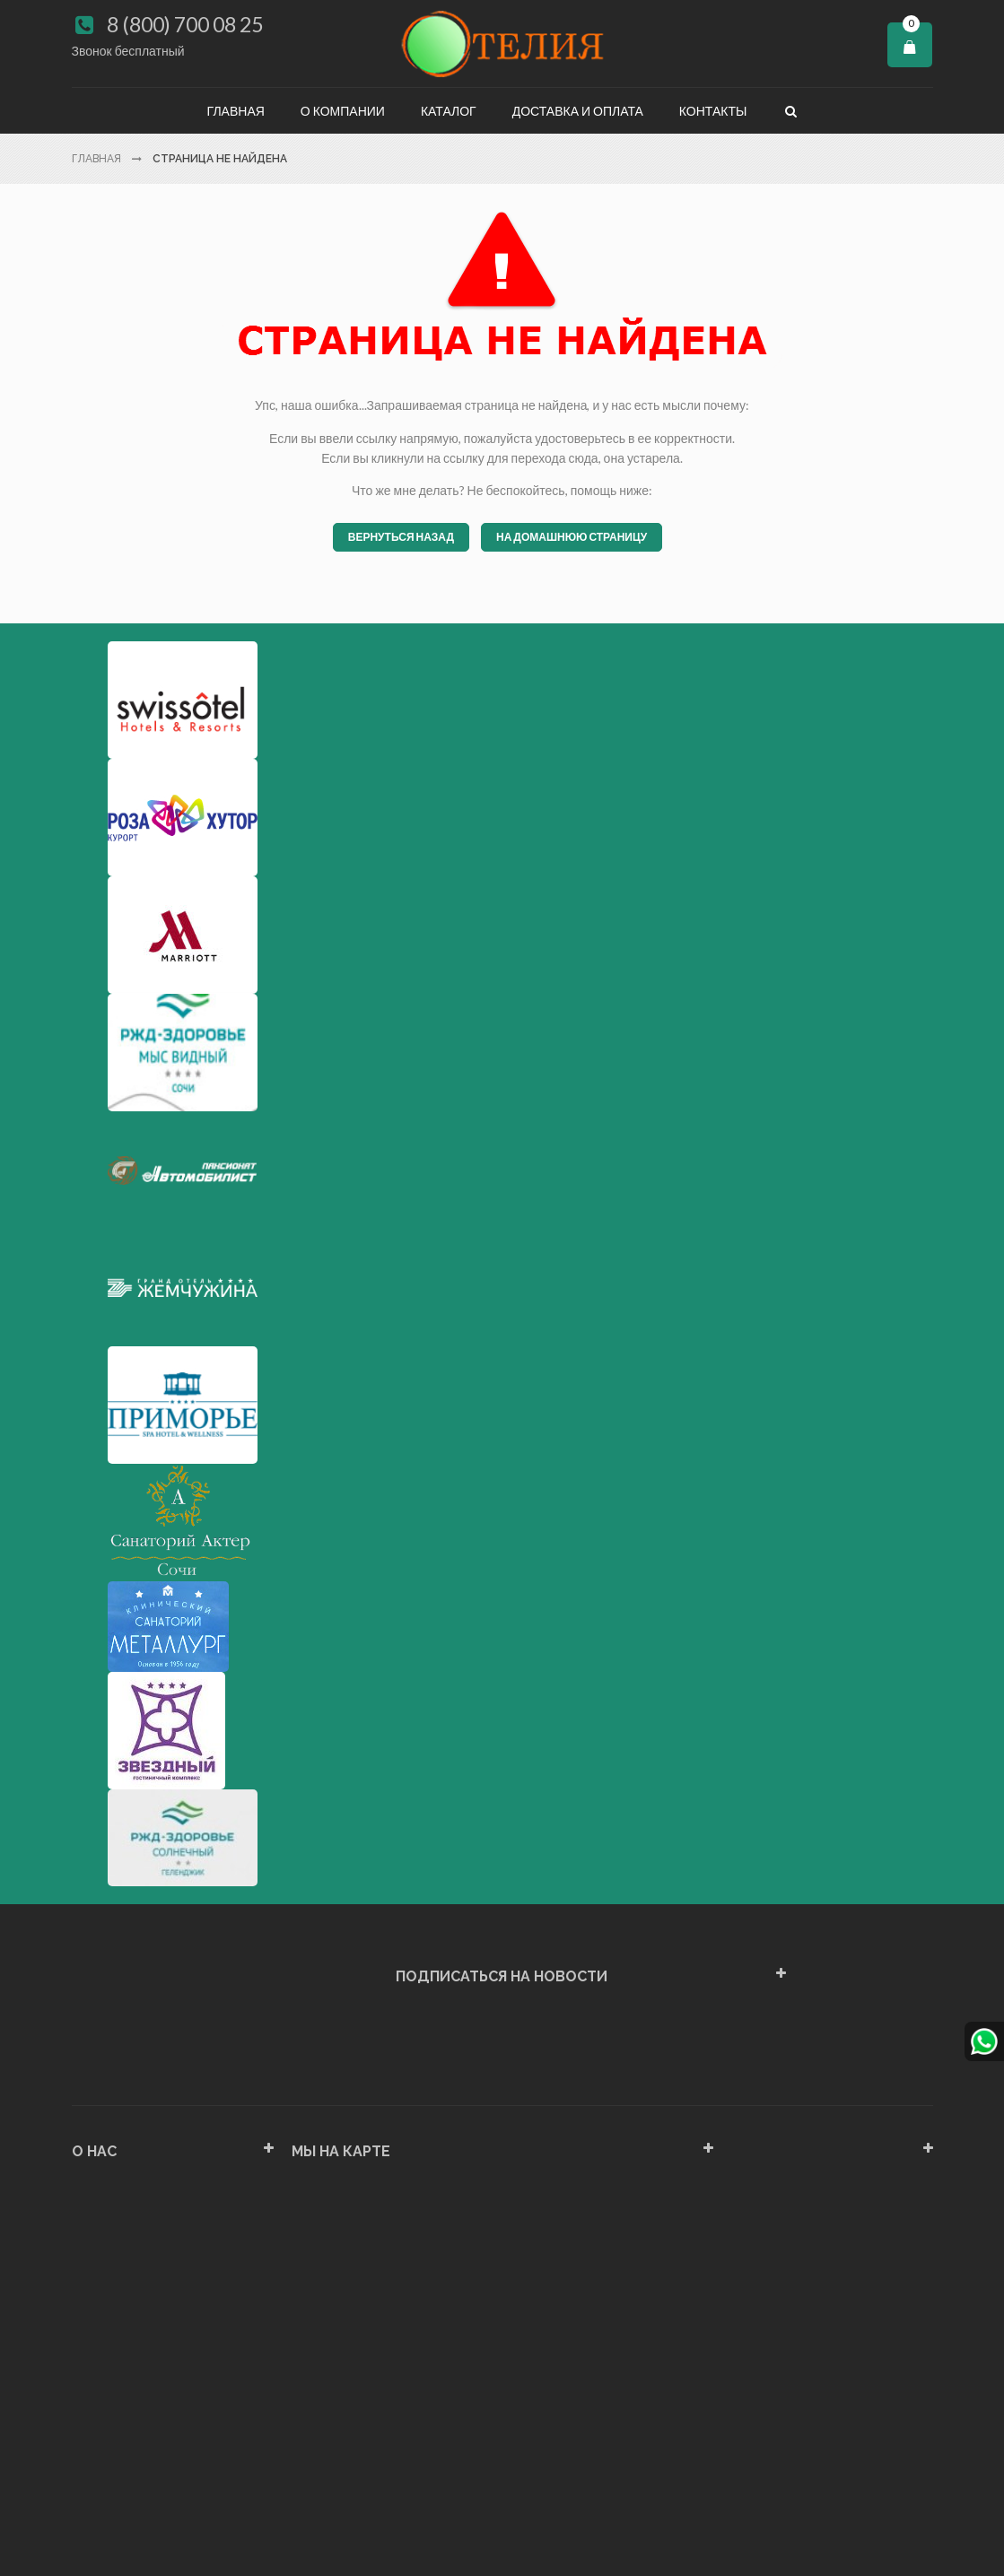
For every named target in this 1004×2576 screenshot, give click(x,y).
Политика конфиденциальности (164, 2423)
